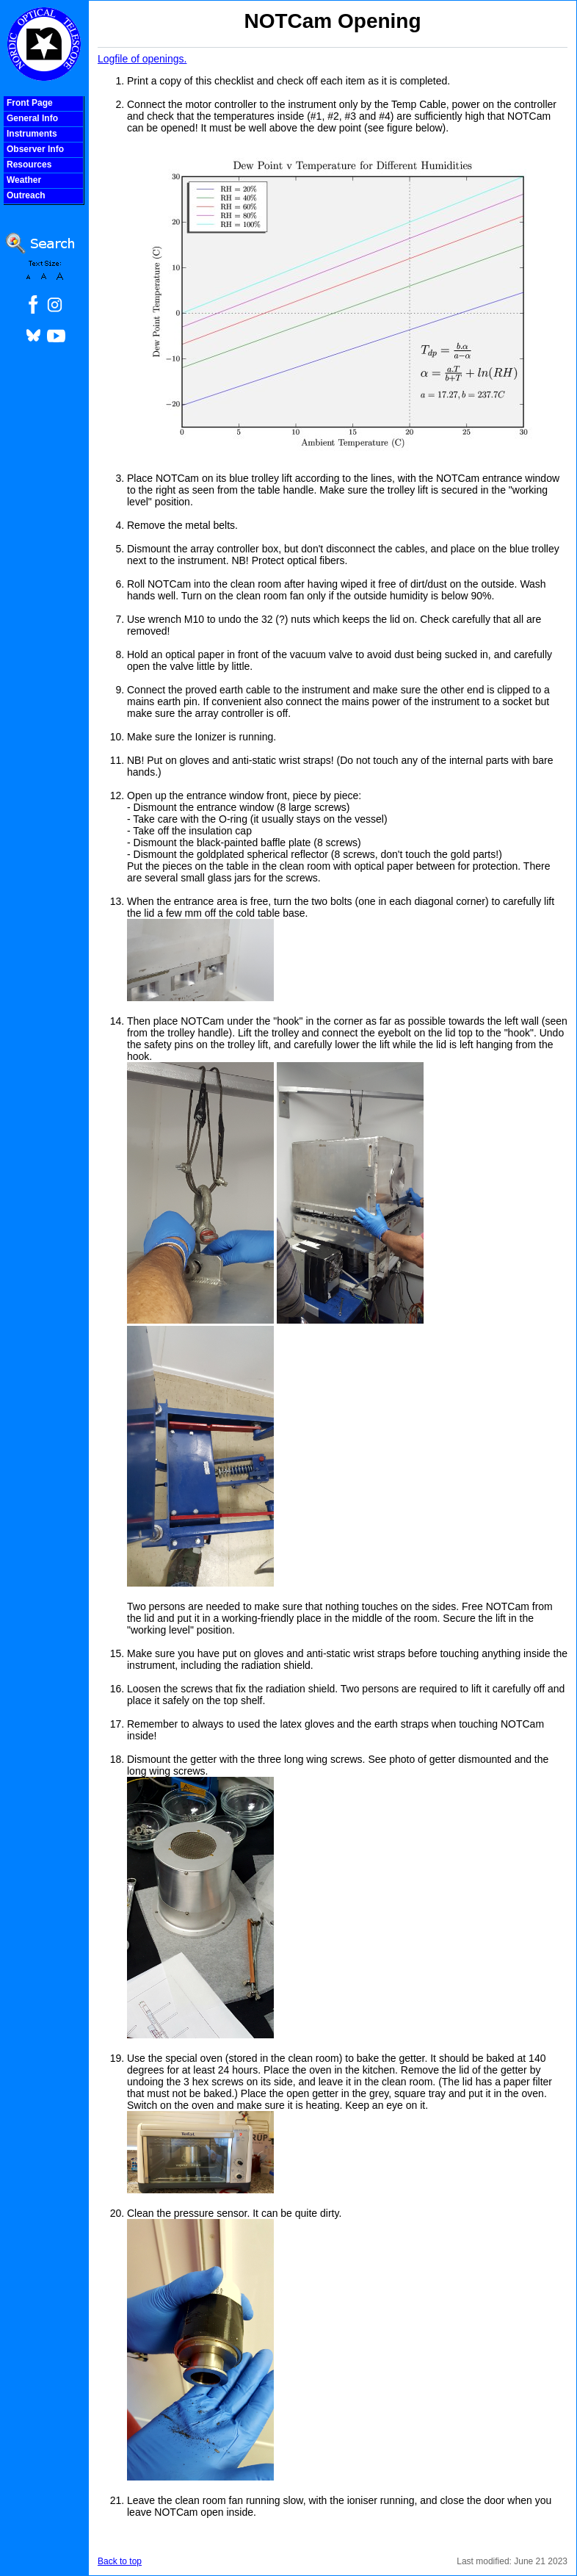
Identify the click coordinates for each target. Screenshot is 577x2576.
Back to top (120, 2561)
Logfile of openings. (142, 59)
